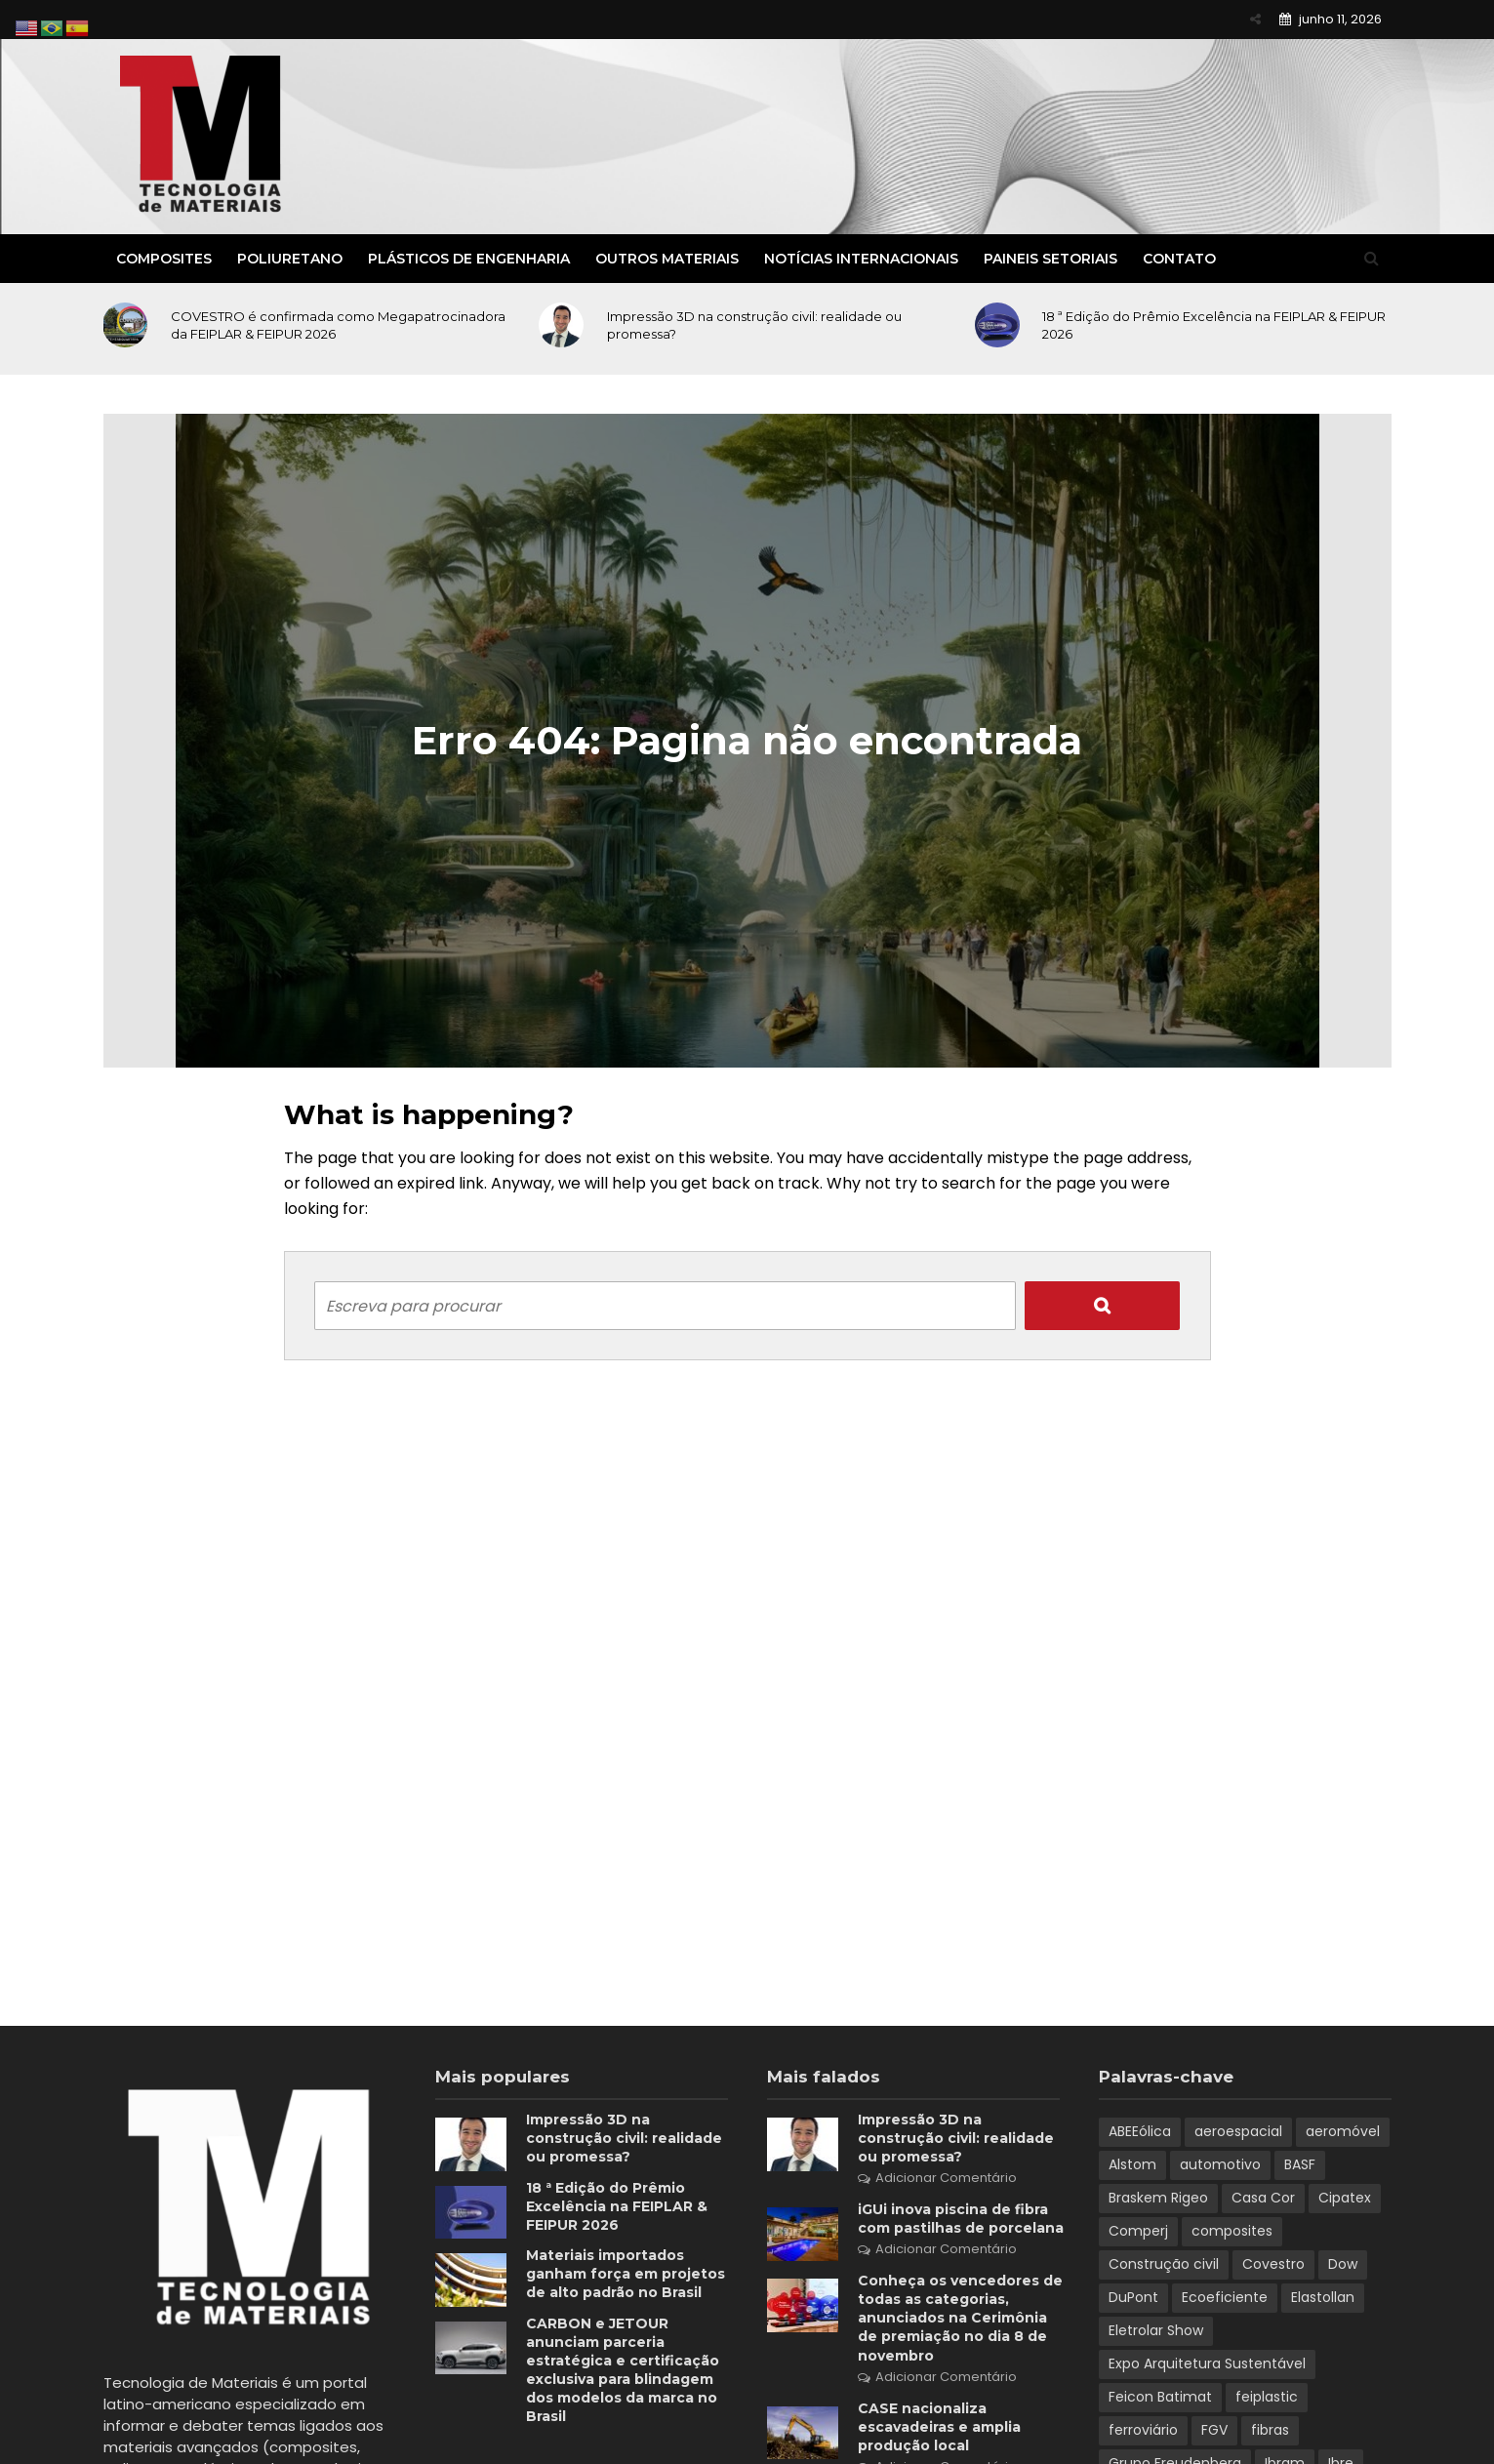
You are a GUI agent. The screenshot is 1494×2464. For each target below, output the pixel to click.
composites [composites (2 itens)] (1231, 2231)
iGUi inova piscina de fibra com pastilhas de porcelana (961, 2219)
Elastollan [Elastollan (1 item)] (1322, 2297)
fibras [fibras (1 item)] (1270, 2430)
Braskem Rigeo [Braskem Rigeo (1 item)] (1158, 2197)
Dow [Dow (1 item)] (1342, 2264)
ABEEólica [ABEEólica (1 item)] (1140, 2131)
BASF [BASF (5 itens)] (1299, 2164)
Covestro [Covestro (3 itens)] (1273, 2264)
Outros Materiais (667, 258)
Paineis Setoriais (1050, 258)
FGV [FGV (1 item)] (1214, 2430)
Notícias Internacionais (861, 258)
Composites (164, 258)
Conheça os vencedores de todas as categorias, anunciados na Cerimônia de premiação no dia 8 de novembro (960, 2317)
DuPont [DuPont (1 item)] (1133, 2297)
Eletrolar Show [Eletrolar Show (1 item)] (1156, 2330)
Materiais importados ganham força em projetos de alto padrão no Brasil (625, 2273)
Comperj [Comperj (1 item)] (1138, 2231)
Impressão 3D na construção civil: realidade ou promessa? (754, 325)
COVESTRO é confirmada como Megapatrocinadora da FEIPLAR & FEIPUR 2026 (338, 325)
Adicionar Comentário (946, 2177)
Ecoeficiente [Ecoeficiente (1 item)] (1225, 2297)
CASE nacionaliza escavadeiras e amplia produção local (939, 2427)
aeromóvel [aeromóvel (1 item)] (1343, 2131)
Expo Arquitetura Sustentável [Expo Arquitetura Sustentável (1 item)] (1207, 2363)
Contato (1179, 258)
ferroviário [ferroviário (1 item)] (1143, 2430)
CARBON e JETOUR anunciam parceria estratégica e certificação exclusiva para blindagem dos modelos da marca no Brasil (622, 2370)
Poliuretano (290, 258)
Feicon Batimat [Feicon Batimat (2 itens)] (1160, 2396)
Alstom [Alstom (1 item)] (1132, 2164)
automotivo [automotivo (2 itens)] (1220, 2164)
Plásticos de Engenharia (469, 258)
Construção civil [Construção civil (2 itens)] (1164, 2264)
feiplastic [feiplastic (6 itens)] (1266, 2396)
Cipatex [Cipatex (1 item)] (1344, 2197)
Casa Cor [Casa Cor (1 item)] (1263, 2197)
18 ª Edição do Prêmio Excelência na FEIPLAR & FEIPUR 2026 (1214, 325)
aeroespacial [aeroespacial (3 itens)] (1238, 2131)
